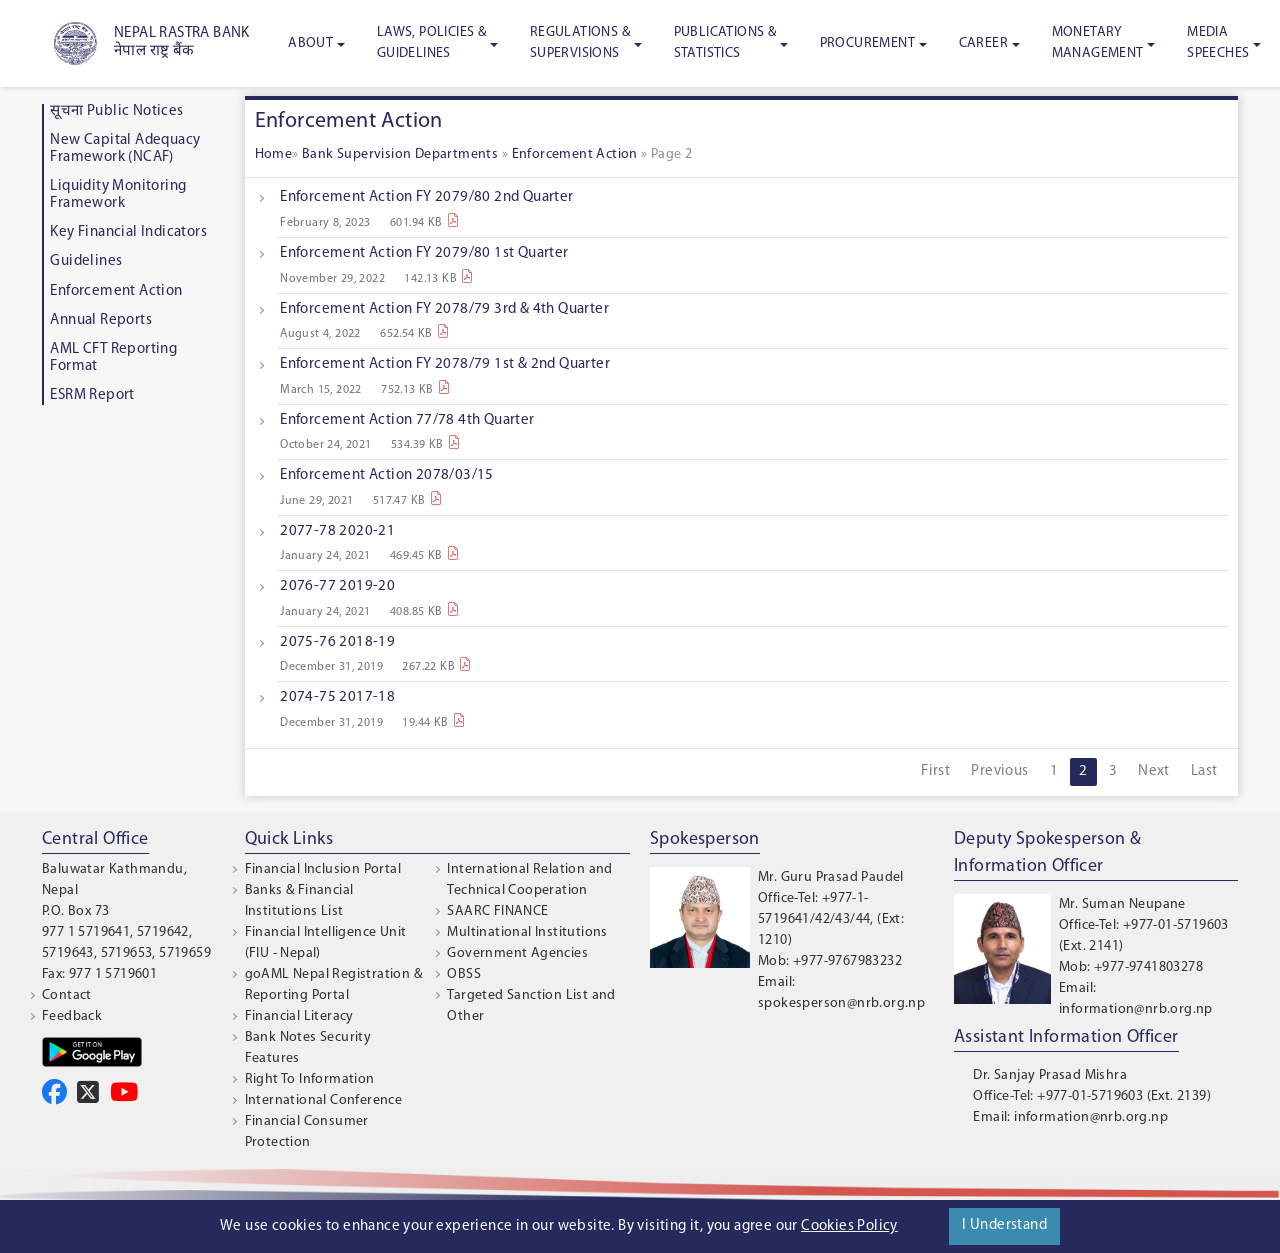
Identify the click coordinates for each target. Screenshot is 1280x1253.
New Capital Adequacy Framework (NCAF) (125, 149)
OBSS (464, 974)
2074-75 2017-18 (337, 697)
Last (1204, 771)
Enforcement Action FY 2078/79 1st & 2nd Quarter (445, 364)
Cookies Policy (849, 1226)
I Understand (1004, 1225)
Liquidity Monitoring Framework (118, 195)
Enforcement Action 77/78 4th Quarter (407, 420)
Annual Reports (101, 320)
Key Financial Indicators (128, 232)
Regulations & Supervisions (580, 43)
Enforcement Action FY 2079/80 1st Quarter (424, 253)
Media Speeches (1218, 43)
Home (274, 154)
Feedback (72, 1016)
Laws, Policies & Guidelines (431, 43)
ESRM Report (92, 395)
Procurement (867, 43)
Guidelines (86, 261)
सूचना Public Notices (116, 111)
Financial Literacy (299, 1016)
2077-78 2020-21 (337, 531)
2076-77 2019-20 (337, 586)
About (310, 43)
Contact (67, 995)
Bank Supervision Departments (402, 154)
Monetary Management (1098, 43)
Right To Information (310, 1079)
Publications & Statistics (725, 43)
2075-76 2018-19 (337, 642)
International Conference (324, 1100)
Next (1154, 771)
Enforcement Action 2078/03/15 (387, 475)
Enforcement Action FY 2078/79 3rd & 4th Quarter (444, 309)
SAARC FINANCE (497, 911)
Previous (999, 771)
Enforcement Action (116, 291)
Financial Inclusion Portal (323, 869)
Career (983, 43)
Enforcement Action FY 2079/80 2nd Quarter (426, 197)
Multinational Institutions (527, 932)
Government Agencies (517, 953)
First (935, 771)
